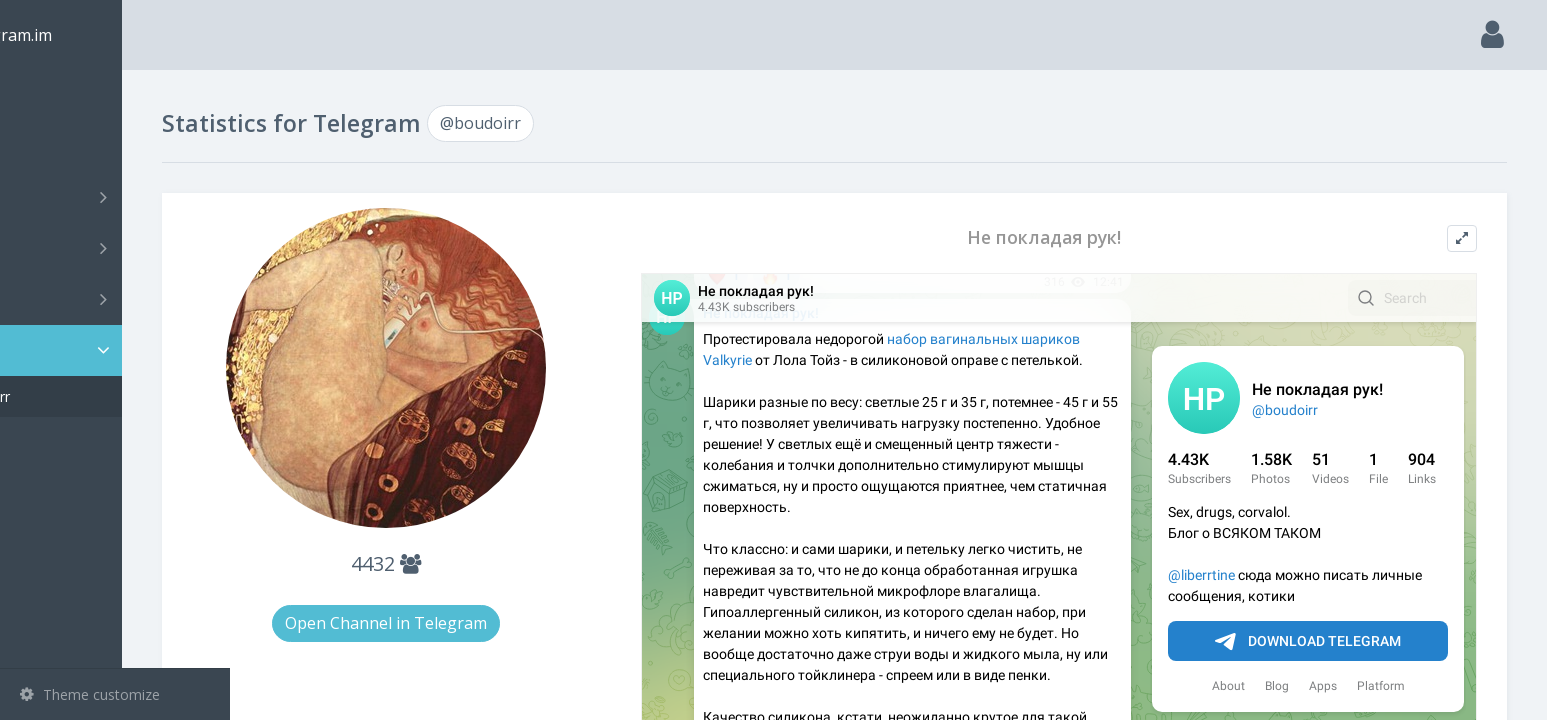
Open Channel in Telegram (476, 623)
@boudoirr (84, 396)
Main (48, 95)
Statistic (121, 350)
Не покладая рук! (1080, 237)
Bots (117, 299)
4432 (476, 563)
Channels (117, 197)
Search (52, 146)
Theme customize (90, 694)
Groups (117, 248)
